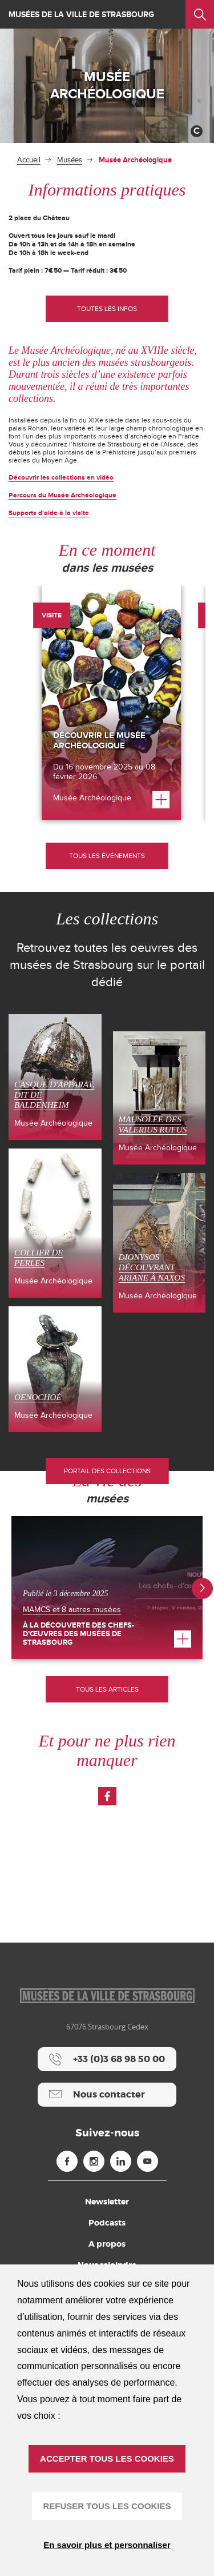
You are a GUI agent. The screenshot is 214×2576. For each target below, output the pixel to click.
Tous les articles (107, 1689)
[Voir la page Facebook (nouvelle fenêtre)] (107, 1796)
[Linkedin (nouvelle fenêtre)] (120, 2161)
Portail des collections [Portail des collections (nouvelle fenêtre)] (107, 1471)
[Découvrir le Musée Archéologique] (111, 702)
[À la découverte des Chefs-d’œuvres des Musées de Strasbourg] (107, 1587)
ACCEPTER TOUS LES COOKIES (107, 2458)
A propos (107, 2244)
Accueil (29, 160)
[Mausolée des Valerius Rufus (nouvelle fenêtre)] (159, 1098)
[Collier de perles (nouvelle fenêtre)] (55, 1223)
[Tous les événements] (107, 856)
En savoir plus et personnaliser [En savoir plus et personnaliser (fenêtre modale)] (107, 2545)
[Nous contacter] (107, 2095)
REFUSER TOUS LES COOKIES (107, 2506)
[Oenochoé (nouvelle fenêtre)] (55, 1369)
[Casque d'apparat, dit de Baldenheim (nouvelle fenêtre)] (55, 1077)
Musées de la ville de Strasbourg (81, 14)
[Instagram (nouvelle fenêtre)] (93, 2161)
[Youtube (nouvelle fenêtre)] (147, 2161)
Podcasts (107, 2223)
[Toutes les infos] (107, 309)
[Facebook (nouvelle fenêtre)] (67, 2161)
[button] (202, 1588)
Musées (69, 160)
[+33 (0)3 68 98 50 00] (107, 2059)
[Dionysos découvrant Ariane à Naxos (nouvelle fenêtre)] (159, 1242)
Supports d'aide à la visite (49, 513)
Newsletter (107, 2201)
